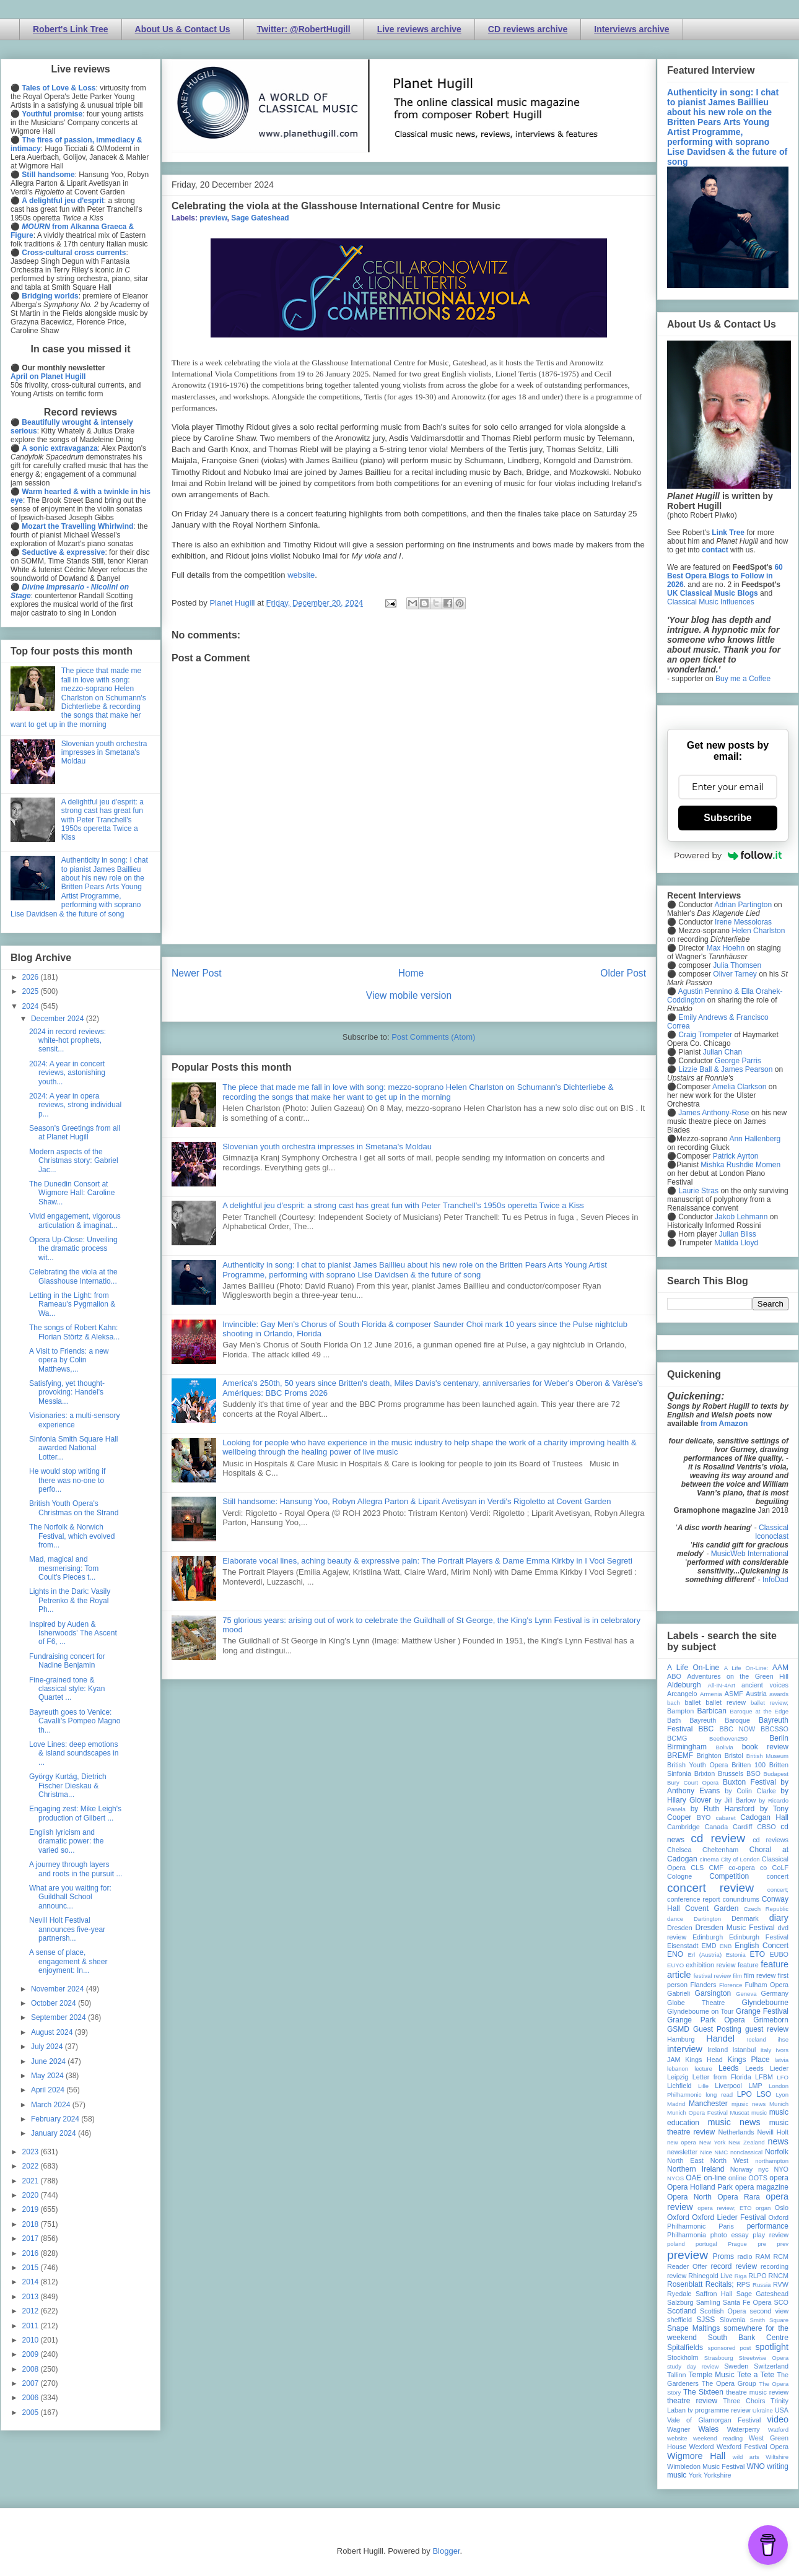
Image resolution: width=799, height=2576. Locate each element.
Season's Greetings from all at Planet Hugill (74, 1132)
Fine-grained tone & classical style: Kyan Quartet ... (67, 1689)
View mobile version (409, 995)
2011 (31, 2325)
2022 (31, 2166)
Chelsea (679, 1849)
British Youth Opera (697, 1765)
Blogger (446, 2551)
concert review (710, 1887)
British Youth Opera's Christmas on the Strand (73, 1507)
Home (411, 973)
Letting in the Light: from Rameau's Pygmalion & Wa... (72, 1304)
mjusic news (748, 2103)
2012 (31, 2311)
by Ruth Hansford (723, 1808)
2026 (31, 977)
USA (781, 2410)
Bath (674, 1720)
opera (778, 2178)
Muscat (739, 2112)
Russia (762, 2284)
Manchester (708, 2103)
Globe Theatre (696, 2002)
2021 (31, 2181)
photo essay (729, 2235)
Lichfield (679, 2085)
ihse (782, 2039)
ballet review (725, 1702)
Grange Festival (762, 2011)
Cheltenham (720, 1849)
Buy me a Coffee (743, 678)
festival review (712, 1975)
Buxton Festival (749, 1782)
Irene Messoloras (743, 922)
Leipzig (677, 2077)
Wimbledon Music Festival (706, 2466)
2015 (31, 2267)
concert (777, 1876)
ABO (674, 1676)
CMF (716, 1867)
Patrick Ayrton (736, 1156)
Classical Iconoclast (771, 1532)
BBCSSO (774, 1729)
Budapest (775, 1773)
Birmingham (687, 1747)
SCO (781, 2302)
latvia (781, 2059)
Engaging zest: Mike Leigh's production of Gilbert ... (75, 1813)
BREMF (680, 1755)
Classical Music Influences (710, 602)
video (777, 2419)
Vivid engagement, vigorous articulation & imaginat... (75, 1220)
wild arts (746, 2456)
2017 (31, 2238)
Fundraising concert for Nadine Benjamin (67, 1660)
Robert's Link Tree (70, 29)
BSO (753, 1773)
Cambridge (683, 1826)
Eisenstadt (682, 1945)
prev (782, 2243)
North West (729, 2160)
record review (733, 2266)
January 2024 (54, 2133)
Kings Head (704, 2059)
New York (712, 2142)
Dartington (707, 1918)
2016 (31, 2253)
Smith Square (769, 2320)
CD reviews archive (527, 29)
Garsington (713, 1993)
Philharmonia (686, 2235)
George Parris (738, 1060)
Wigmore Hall (696, 2456)
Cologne (679, 1876)
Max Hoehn (725, 948)
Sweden (736, 2366)
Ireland (717, 2049)
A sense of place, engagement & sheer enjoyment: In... (68, 1961)
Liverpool (728, 2085)
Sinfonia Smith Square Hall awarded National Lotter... (73, 1448)
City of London (740, 1859)
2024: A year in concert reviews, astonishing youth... (67, 1073)
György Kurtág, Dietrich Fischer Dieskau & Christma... (68, 1785)
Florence (730, 1985)
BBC (706, 1729)
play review (770, 2235)
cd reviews (770, 1839)
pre (762, 2243)
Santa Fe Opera (747, 2302)
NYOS (675, 2178)
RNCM (778, 2275)
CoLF (780, 1867)
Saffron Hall (714, 2293)
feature (748, 1965)
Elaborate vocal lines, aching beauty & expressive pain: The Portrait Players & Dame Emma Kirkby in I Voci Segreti (427, 1560)
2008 (31, 2369)
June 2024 (49, 2061)
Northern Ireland (696, 2169)
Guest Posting (717, 2029)
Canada (716, 1826)
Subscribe (727, 817)
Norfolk (776, 2151)
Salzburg (680, 2302)
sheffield (679, 2319)
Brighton (708, 1755)
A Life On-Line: (746, 1667)
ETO (757, 1954)
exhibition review (710, 1965)
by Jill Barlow (735, 1800)
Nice (706, 2152)
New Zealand (746, 2142)
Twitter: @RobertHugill (304, 29)
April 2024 (48, 2090)
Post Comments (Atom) (433, 1037)
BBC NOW (738, 1729)
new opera (681, 2142)
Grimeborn (770, 2020)
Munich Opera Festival (697, 2112)
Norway (741, 2169)
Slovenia (732, 2319)
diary (778, 1918)
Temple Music (711, 2374)
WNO (756, 2466)
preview (213, 218)
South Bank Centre (748, 2337)
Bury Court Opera (692, 1782)
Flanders (704, 1984)
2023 (31, 2151)
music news (733, 2122)
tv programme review (719, 2410)
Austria (756, 1693)
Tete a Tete (755, 2374)
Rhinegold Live (710, 2275)
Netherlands (736, 2132)
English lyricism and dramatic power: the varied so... (66, 1841)
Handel (720, 2038)
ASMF (734, 1693)
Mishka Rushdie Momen (740, 1164)
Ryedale (679, 2293)
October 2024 (54, 2003)
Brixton (704, 1773)
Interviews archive (631, 29)
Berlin (778, 1738)
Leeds (728, 2068)
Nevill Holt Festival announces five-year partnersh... (67, 1929)
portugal (706, 2243)
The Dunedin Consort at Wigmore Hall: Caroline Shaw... (72, 1193)
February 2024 (56, 2119)
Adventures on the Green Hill (737, 1676)
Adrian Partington (743, 904)
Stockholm (682, 2357)
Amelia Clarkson (739, 1086)
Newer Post (197, 973)
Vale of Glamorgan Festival (714, 2420)
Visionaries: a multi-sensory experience (74, 1420)
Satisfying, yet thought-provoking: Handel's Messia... (67, 1392)
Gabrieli (678, 1993)
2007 (31, 2383)
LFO (782, 2077)
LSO (763, 2094)
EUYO (675, 1965)
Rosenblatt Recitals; (700, 2284)
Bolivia (724, 1747)
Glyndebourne (765, 2002)
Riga (741, 2276)
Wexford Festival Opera (752, 2446)
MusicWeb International (749, 1553)
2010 (31, 2340)
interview (684, 2049)
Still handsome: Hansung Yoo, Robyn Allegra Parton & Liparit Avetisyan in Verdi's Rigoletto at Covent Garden (416, 1501)
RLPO (757, 2275)
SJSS (705, 2319)
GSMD (678, 2029)
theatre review (692, 2400)
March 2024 (51, 2104)
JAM (674, 2059)
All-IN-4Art (721, 1685)
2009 (31, 2354)
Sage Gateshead (260, 218)
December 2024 (58, 1018)
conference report (693, 1899)
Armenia (711, 1693)
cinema (709, 1859)
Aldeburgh (684, 1685)
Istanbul (744, 2049)
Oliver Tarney (734, 974)
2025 (31, 991)
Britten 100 (748, 1765)
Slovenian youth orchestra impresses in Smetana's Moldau (327, 1146)
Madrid (676, 2103)
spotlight (771, 2347)
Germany (774, 1993)
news (777, 2141)
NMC (721, 2152)
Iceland (756, 2039)
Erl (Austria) (705, 1954)
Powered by (728, 855)
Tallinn (676, 2374)
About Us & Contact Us (182, 29)
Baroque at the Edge (759, 1711)
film (737, 1975)
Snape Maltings (693, 2328)
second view (769, 2311)
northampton (771, 2160)
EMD (709, 1945)
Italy (766, 2050)
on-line (715, 2178)
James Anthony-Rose (713, 1112)
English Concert (761, 1945)
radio (744, 2256)
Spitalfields (685, 2347)
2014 (31, 2282)
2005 (31, 2412)
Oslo (781, 2207)
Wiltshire (777, 2456)
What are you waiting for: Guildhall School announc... (70, 1897)
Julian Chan (722, 1052)
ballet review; (769, 1702)
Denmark (745, 1918)
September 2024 (59, 2017)
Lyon (782, 2094)
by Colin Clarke (750, 1791)
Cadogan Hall (764, 1817)
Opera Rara (738, 2197)
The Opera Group (729, 2383)
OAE (693, 2178)
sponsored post (729, 2347)
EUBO (778, 1954)
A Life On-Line (693, 1667)
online (737, 2178)
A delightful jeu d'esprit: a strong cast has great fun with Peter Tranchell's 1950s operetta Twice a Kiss (403, 1205)
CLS (697, 1867)
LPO (744, 2094)
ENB (726, 1946)
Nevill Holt (773, 2132)
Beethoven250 (728, 1738)
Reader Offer (687, 2266)
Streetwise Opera (763, 2357)
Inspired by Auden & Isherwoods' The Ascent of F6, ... (73, 1633)
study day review (692, 2366)
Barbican (711, 1711)
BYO (704, 1817)
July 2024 (48, 2046)
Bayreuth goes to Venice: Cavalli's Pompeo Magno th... (74, 1721)
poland (676, 2243)
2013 (31, 2296)
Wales (708, 2429)
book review (765, 1747)
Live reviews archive (419, 29)
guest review (766, 2029)
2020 (31, 2195)
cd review (718, 1838)
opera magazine (761, 2187)
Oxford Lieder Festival (729, 2217)
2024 (31, 1006)
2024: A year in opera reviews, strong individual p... (75, 1105)
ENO (675, 1954)
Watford (778, 2429)
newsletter (682, 2152)
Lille (703, 2085)
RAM (762, 2256)
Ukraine (763, 2410)
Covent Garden (711, 1908)
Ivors (781, 2050)
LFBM (764, 2077)
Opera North (689, 2197)
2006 (31, 2397)
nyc (763, 2169)
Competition (729, 1876)
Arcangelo (682, 1693)
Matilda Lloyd (736, 1242)
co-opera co (747, 1867)
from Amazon (724, 1423)
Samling (708, 2302)
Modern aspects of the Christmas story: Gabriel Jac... (73, 1160)
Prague (737, 2243)
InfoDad (775, 1579)
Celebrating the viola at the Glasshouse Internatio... (73, 1276)
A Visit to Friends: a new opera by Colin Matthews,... (69, 1360)
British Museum (767, 1755)
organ (763, 2207)
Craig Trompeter (705, 1034)
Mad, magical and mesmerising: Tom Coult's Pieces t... (63, 1568)
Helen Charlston (758, 930)
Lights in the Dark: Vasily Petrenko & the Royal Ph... (69, 1600)
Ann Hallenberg (754, 1138)
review (676, 2275)
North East (685, 2160)
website (301, 575)
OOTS (757, 2178)
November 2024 (58, 1989)
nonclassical (746, 2152)
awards (778, 1693)
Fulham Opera (767, 1984)
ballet (692, 1702)
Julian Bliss (737, 1234)
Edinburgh (707, 1937)
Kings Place (749, 2059)
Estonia (736, 1954)
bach (673, 1702)
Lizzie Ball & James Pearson (725, 1069)
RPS (743, 2284)
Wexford (701, 2446)
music (759, 2112)
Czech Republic (766, 1908)
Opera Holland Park (700, 2187)
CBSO (766, 1826)
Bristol (734, 1755)
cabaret (726, 1817)
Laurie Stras (697, 1190)
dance (675, 1918)
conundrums (740, 1899)
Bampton (680, 1711)
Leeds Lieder (766, 2068)
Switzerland (771, 2366)
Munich (778, 2103)
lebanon (677, 2068)
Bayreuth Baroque (719, 1720)
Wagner (678, 2429)
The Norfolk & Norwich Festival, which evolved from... (72, 1536)
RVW (780, 2284)
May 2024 (48, 2075)
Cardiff (743, 1826)
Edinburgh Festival (758, 1937)
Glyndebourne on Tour (700, 2011)
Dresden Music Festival (735, 1927)
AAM (780, 1667)
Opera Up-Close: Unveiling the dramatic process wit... (73, 1248)
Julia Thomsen (737, 965)
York (695, 2475)
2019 (31, 2209)
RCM (780, 2256)
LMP (755, 2085)
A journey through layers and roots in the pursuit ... (75, 1869)
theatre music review (757, 2392)
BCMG (677, 1738)
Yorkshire (717, 2475)
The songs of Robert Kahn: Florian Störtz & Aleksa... (74, 1332)
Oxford (678, 2217)
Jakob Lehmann (741, 1216)
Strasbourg (718, 2357)
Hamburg (680, 2039)
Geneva (746, 1993)
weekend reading (718, 2438)
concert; (777, 1889)
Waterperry (743, 2429)
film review (759, 1975)
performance (767, 2226)
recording (774, 2266)
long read (719, 2094)
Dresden (679, 1927)
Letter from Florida (721, 2077)
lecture (703, 2068)
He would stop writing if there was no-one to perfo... (67, 1480)
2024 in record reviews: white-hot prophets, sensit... (67, 1040)
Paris (726, 2226)
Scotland (681, 2311)
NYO (781, 2169)
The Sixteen (703, 2392)
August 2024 (53, 2032)
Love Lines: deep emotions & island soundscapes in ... (73, 1753)
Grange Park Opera (706, 2020)
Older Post (623, 973)
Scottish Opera (723, 2311)
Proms (723, 2256)
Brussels (730, 1773)
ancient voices (764, 1685)
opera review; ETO (724, 2207)
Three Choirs (744, 2400)
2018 (31, 2224)
